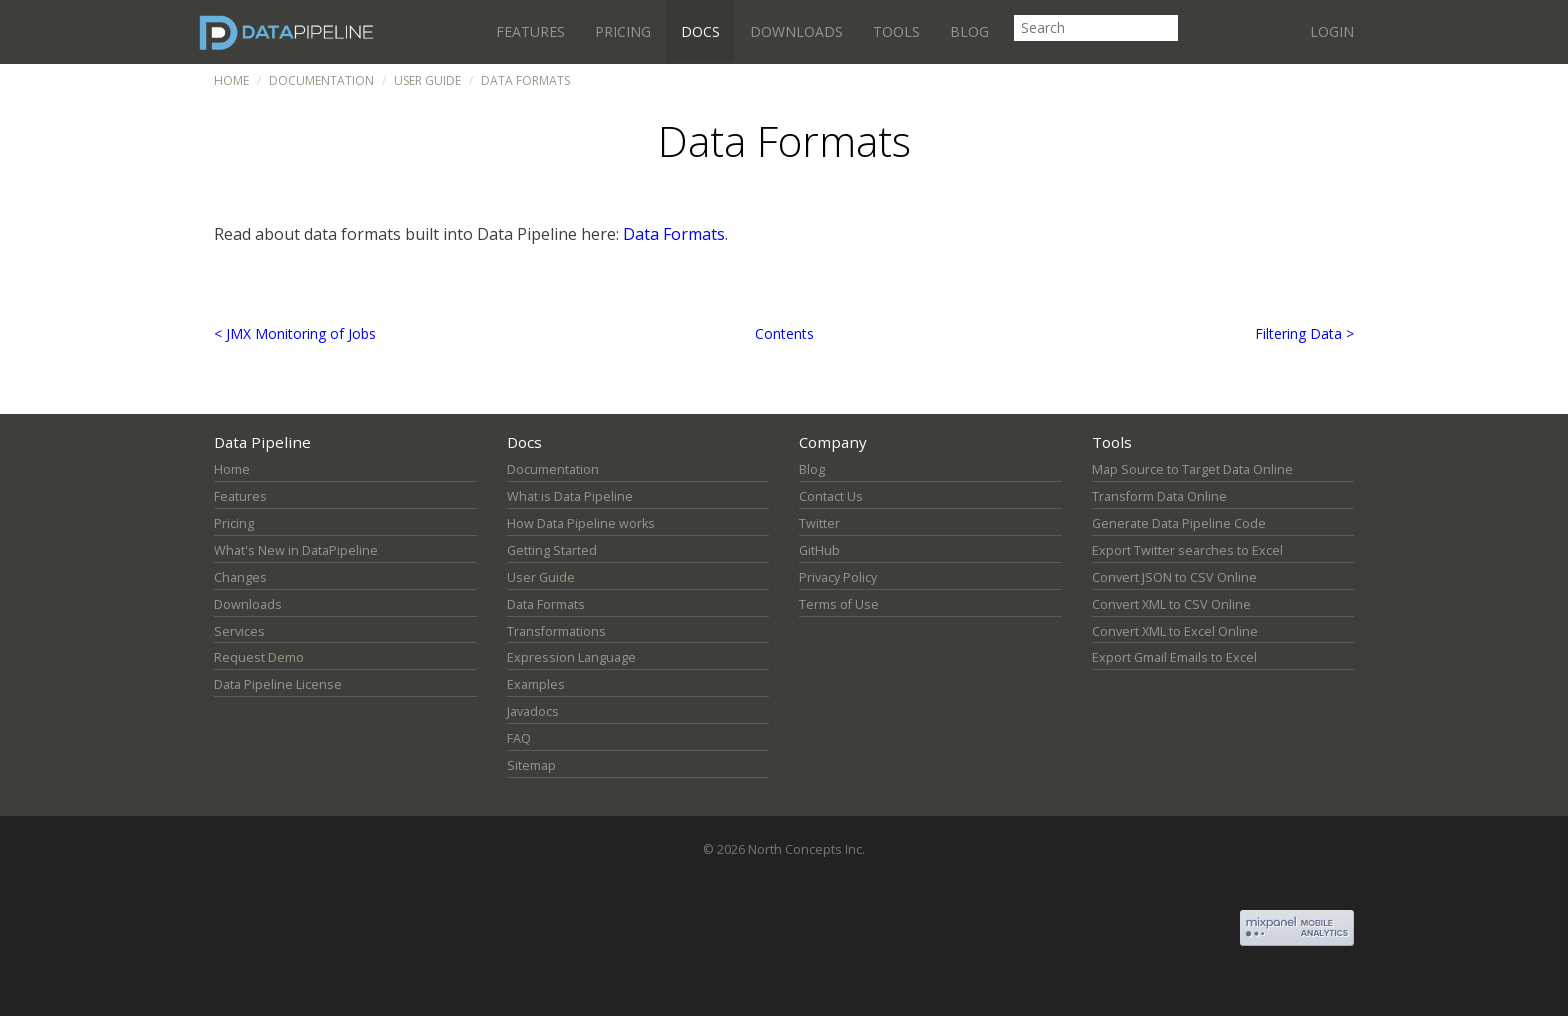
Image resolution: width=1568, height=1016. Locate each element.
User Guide (427, 80)
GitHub (819, 550)
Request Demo (259, 657)
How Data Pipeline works (581, 523)
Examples (536, 684)
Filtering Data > (1304, 333)
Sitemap (531, 765)
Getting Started (552, 550)
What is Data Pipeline (570, 496)
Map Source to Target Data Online (1192, 469)
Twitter (819, 523)
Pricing (623, 31)
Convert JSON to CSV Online (1174, 577)
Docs (700, 31)
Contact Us (831, 496)
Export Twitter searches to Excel (1187, 550)
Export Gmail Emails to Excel (1174, 657)
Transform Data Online (1159, 496)
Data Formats (674, 234)
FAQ (519, 738)
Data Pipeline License (278, 684)
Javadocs (533, 711)
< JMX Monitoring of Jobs (295, 333)
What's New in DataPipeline (296, 550)
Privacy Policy (838, 577)
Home (231, 80)
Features (530, 31)
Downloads (796, 31)
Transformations (556, 631)
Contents (784, 333)
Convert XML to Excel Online (1175, 631)
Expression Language (571, 657)
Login (1332, 31)
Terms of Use (839, 604)
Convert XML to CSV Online (1171, 604)
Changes (240, 577)
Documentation (321, 80)
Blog (969, 31)
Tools (896, 31)
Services (239, 631)
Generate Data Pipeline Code (1179, 523)
